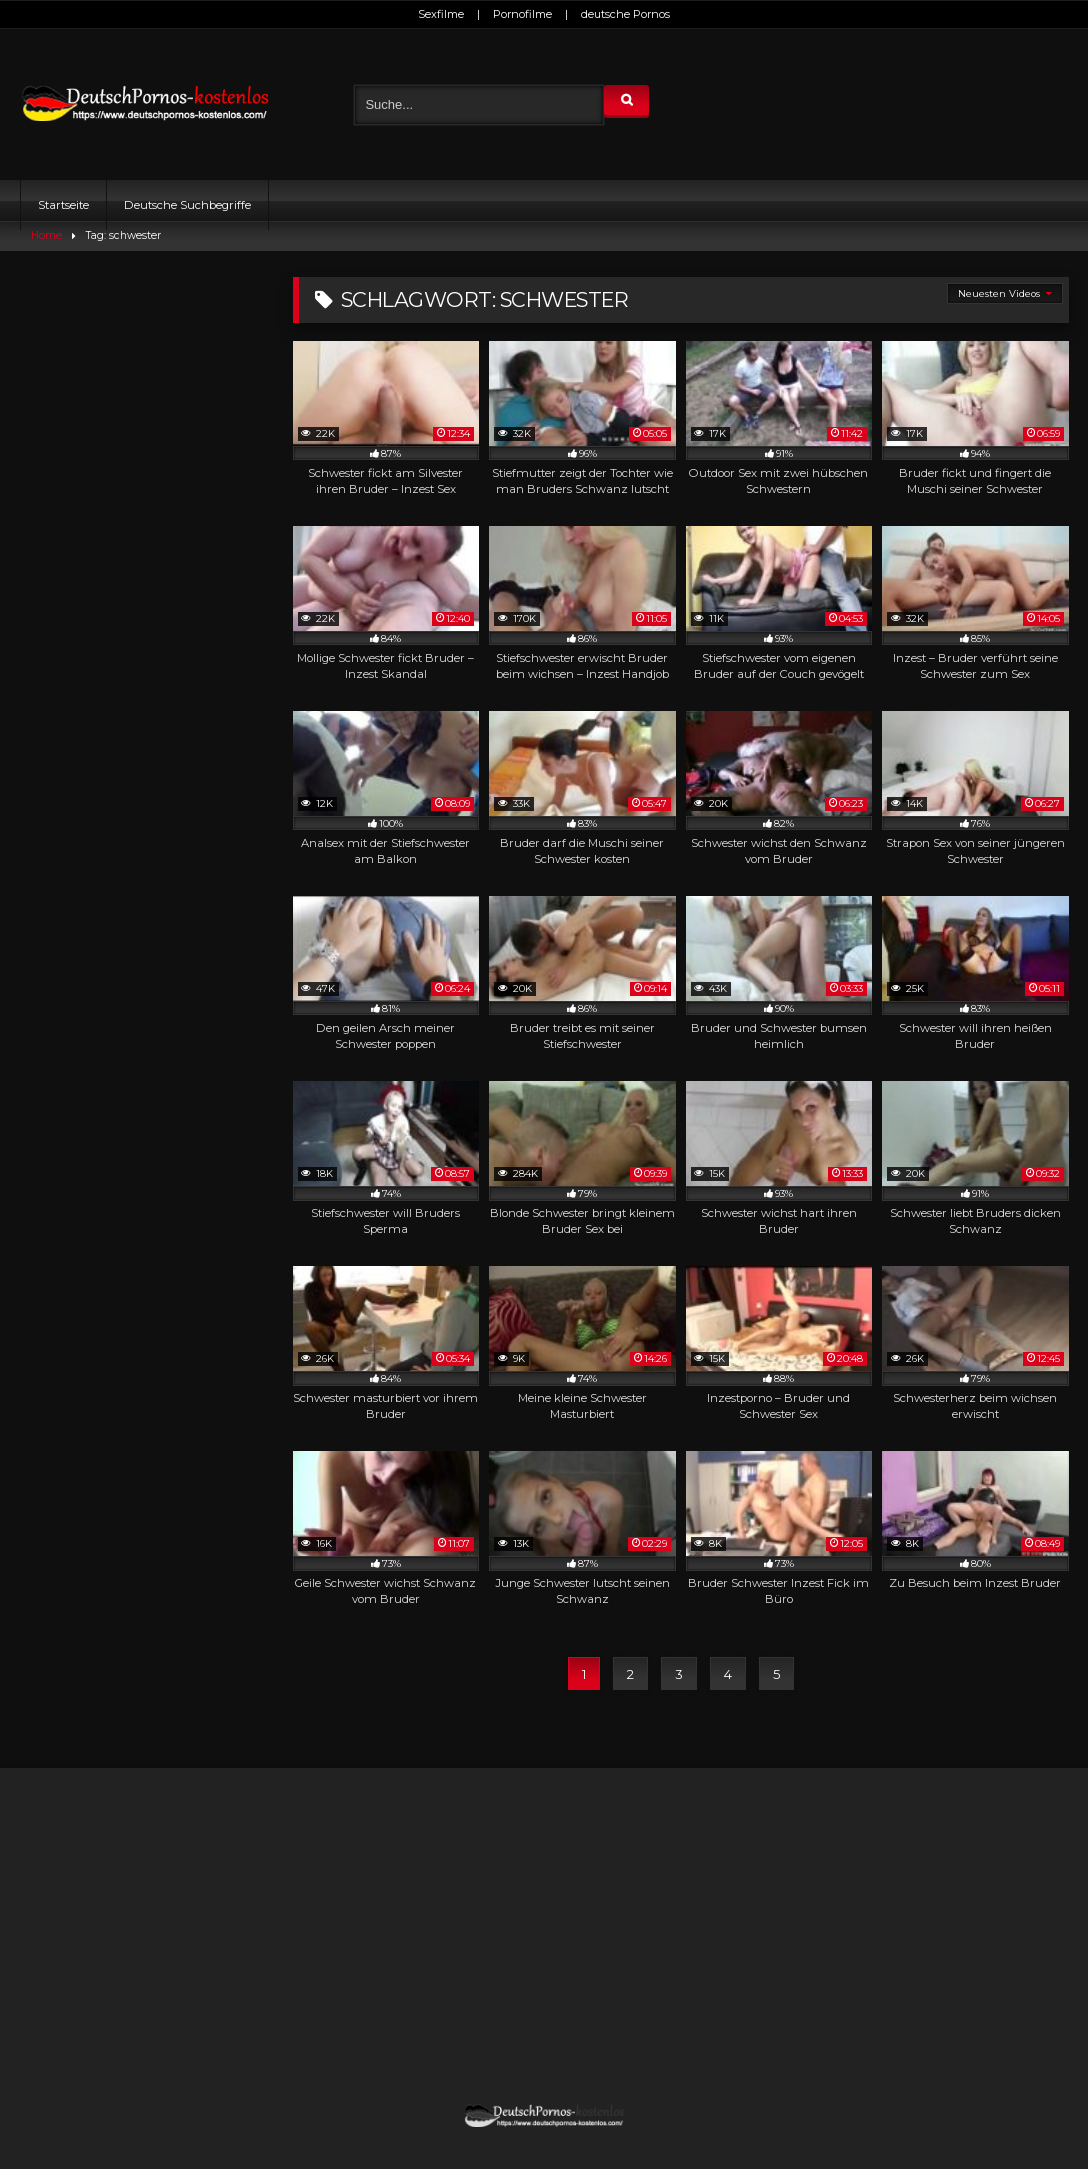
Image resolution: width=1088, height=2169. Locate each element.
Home (46, 235)
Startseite (63, 205)
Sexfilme (441, 14)
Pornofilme (522, 14)
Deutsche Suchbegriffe (187, 205)
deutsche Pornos (625, 14)
